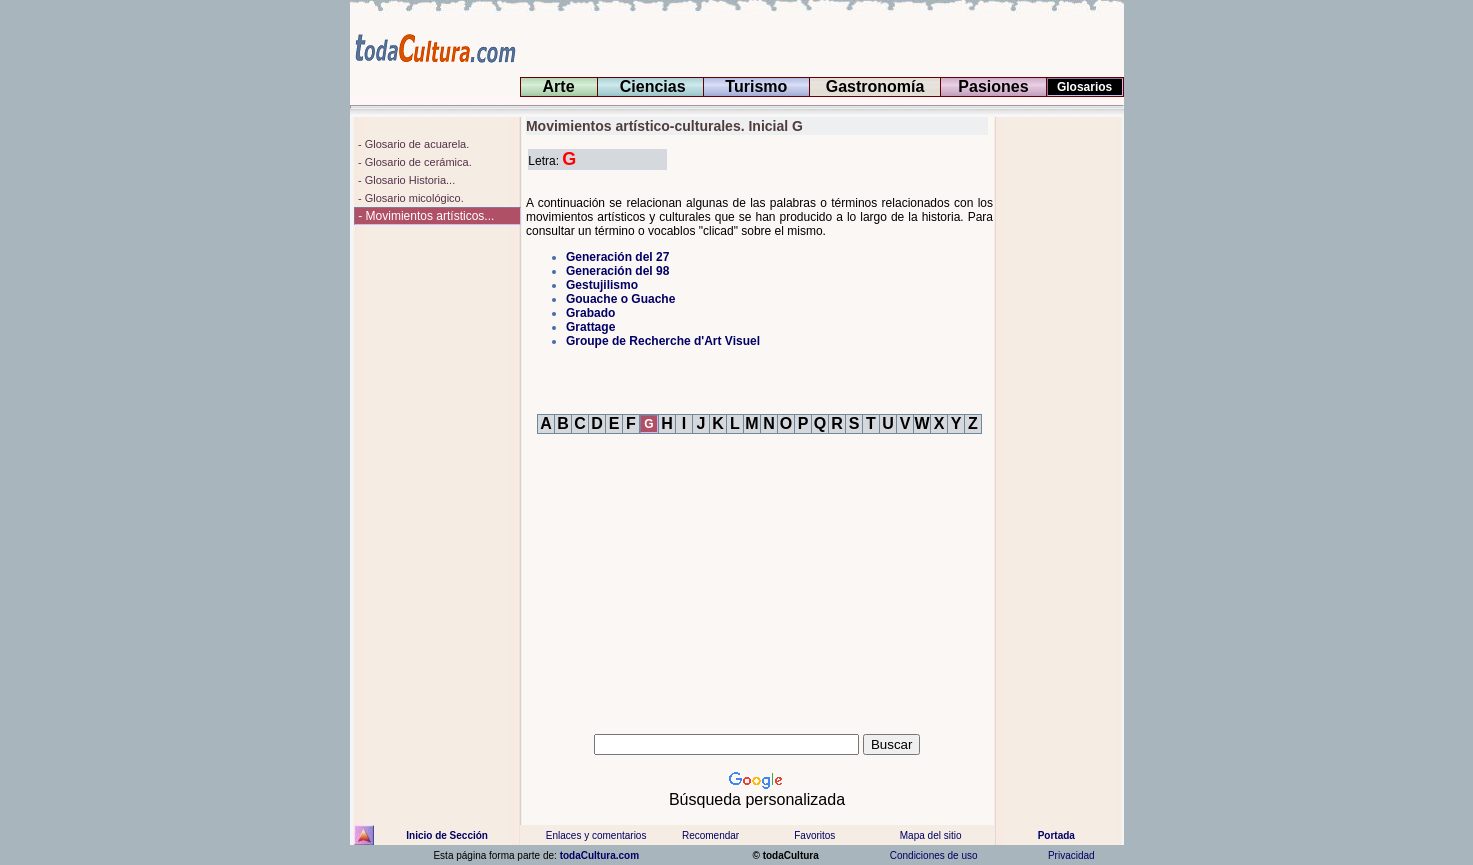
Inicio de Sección (447, 835)
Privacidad (1071, 855)
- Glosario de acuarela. (412, 144)
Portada (1056, 835)
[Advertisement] (1059, 417)
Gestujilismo (602, 285)
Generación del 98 (617, 271)
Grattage (590, 327)
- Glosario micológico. (409, 198)
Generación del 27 (617, 257)
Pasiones (993, 86)
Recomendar (710, 835)
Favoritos (814, 835)
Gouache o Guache (620, 299)
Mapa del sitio (930, 835)
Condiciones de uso (932, 855)
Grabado (590, 313)
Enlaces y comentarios (595, 835)
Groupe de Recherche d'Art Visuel (663, 341)
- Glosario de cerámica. (413, 162)
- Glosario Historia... (405, 180)
